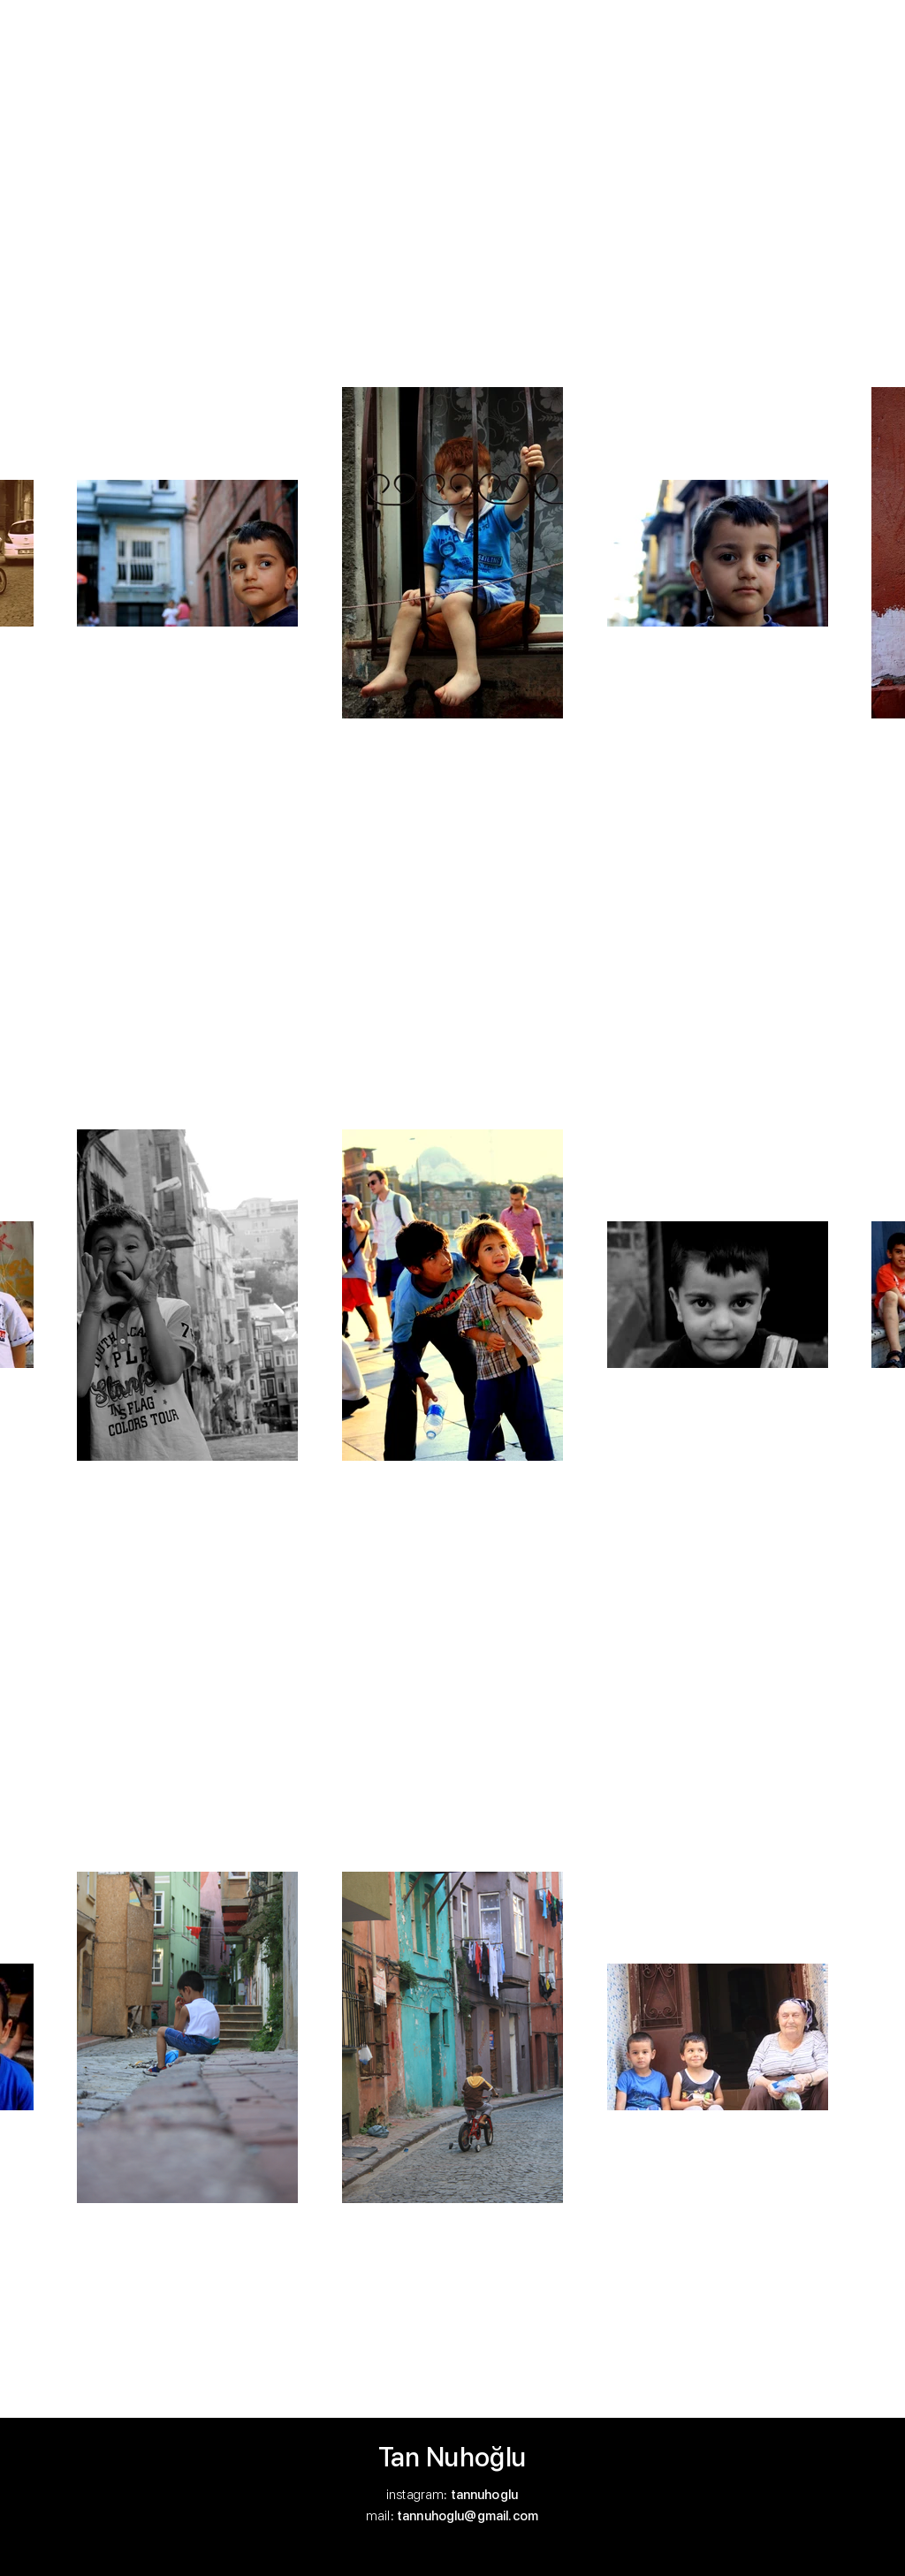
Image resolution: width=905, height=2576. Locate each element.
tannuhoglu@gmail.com (467, 2516)
